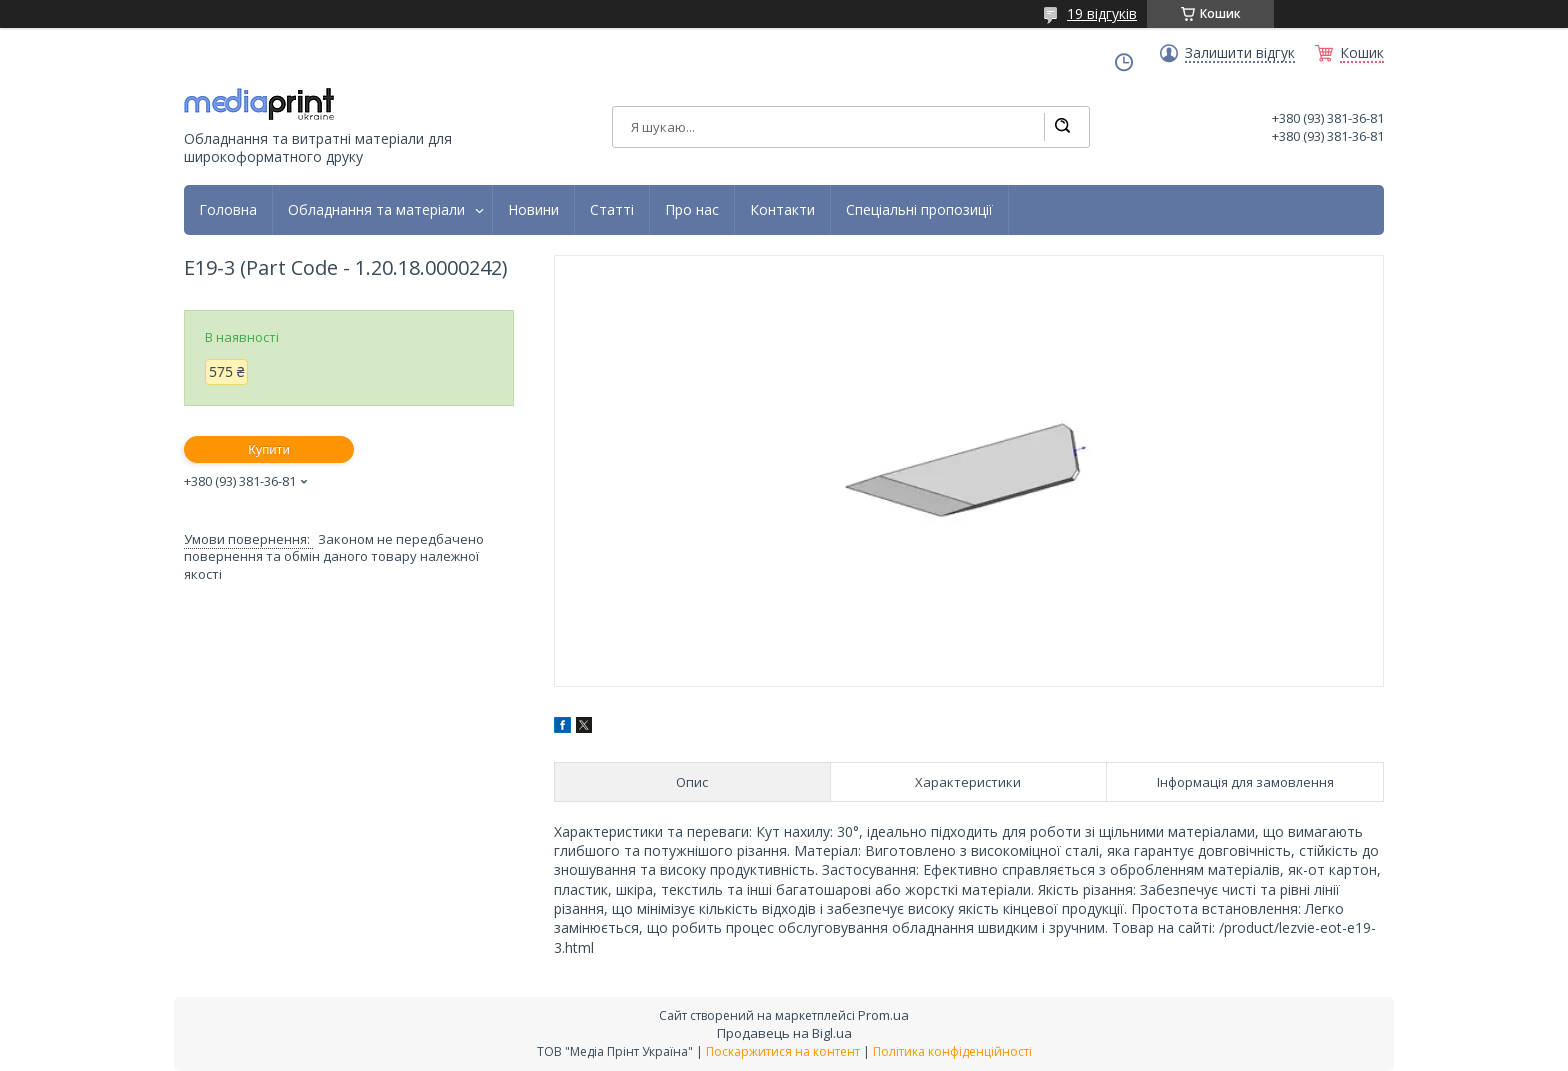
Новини (533, 210)
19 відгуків (1102, 13)
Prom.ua (883, 1015)
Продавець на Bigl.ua (784, 1033)
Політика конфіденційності (952, 1051)
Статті (612, 210)
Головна (228, 210)
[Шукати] (1062, 127)
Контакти (782, 210)
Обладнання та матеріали (376, 210)
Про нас (692, 210)
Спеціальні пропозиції (919, 210)
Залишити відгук (1240, 53)
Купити (269, 449)
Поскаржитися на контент (783, 1051)
